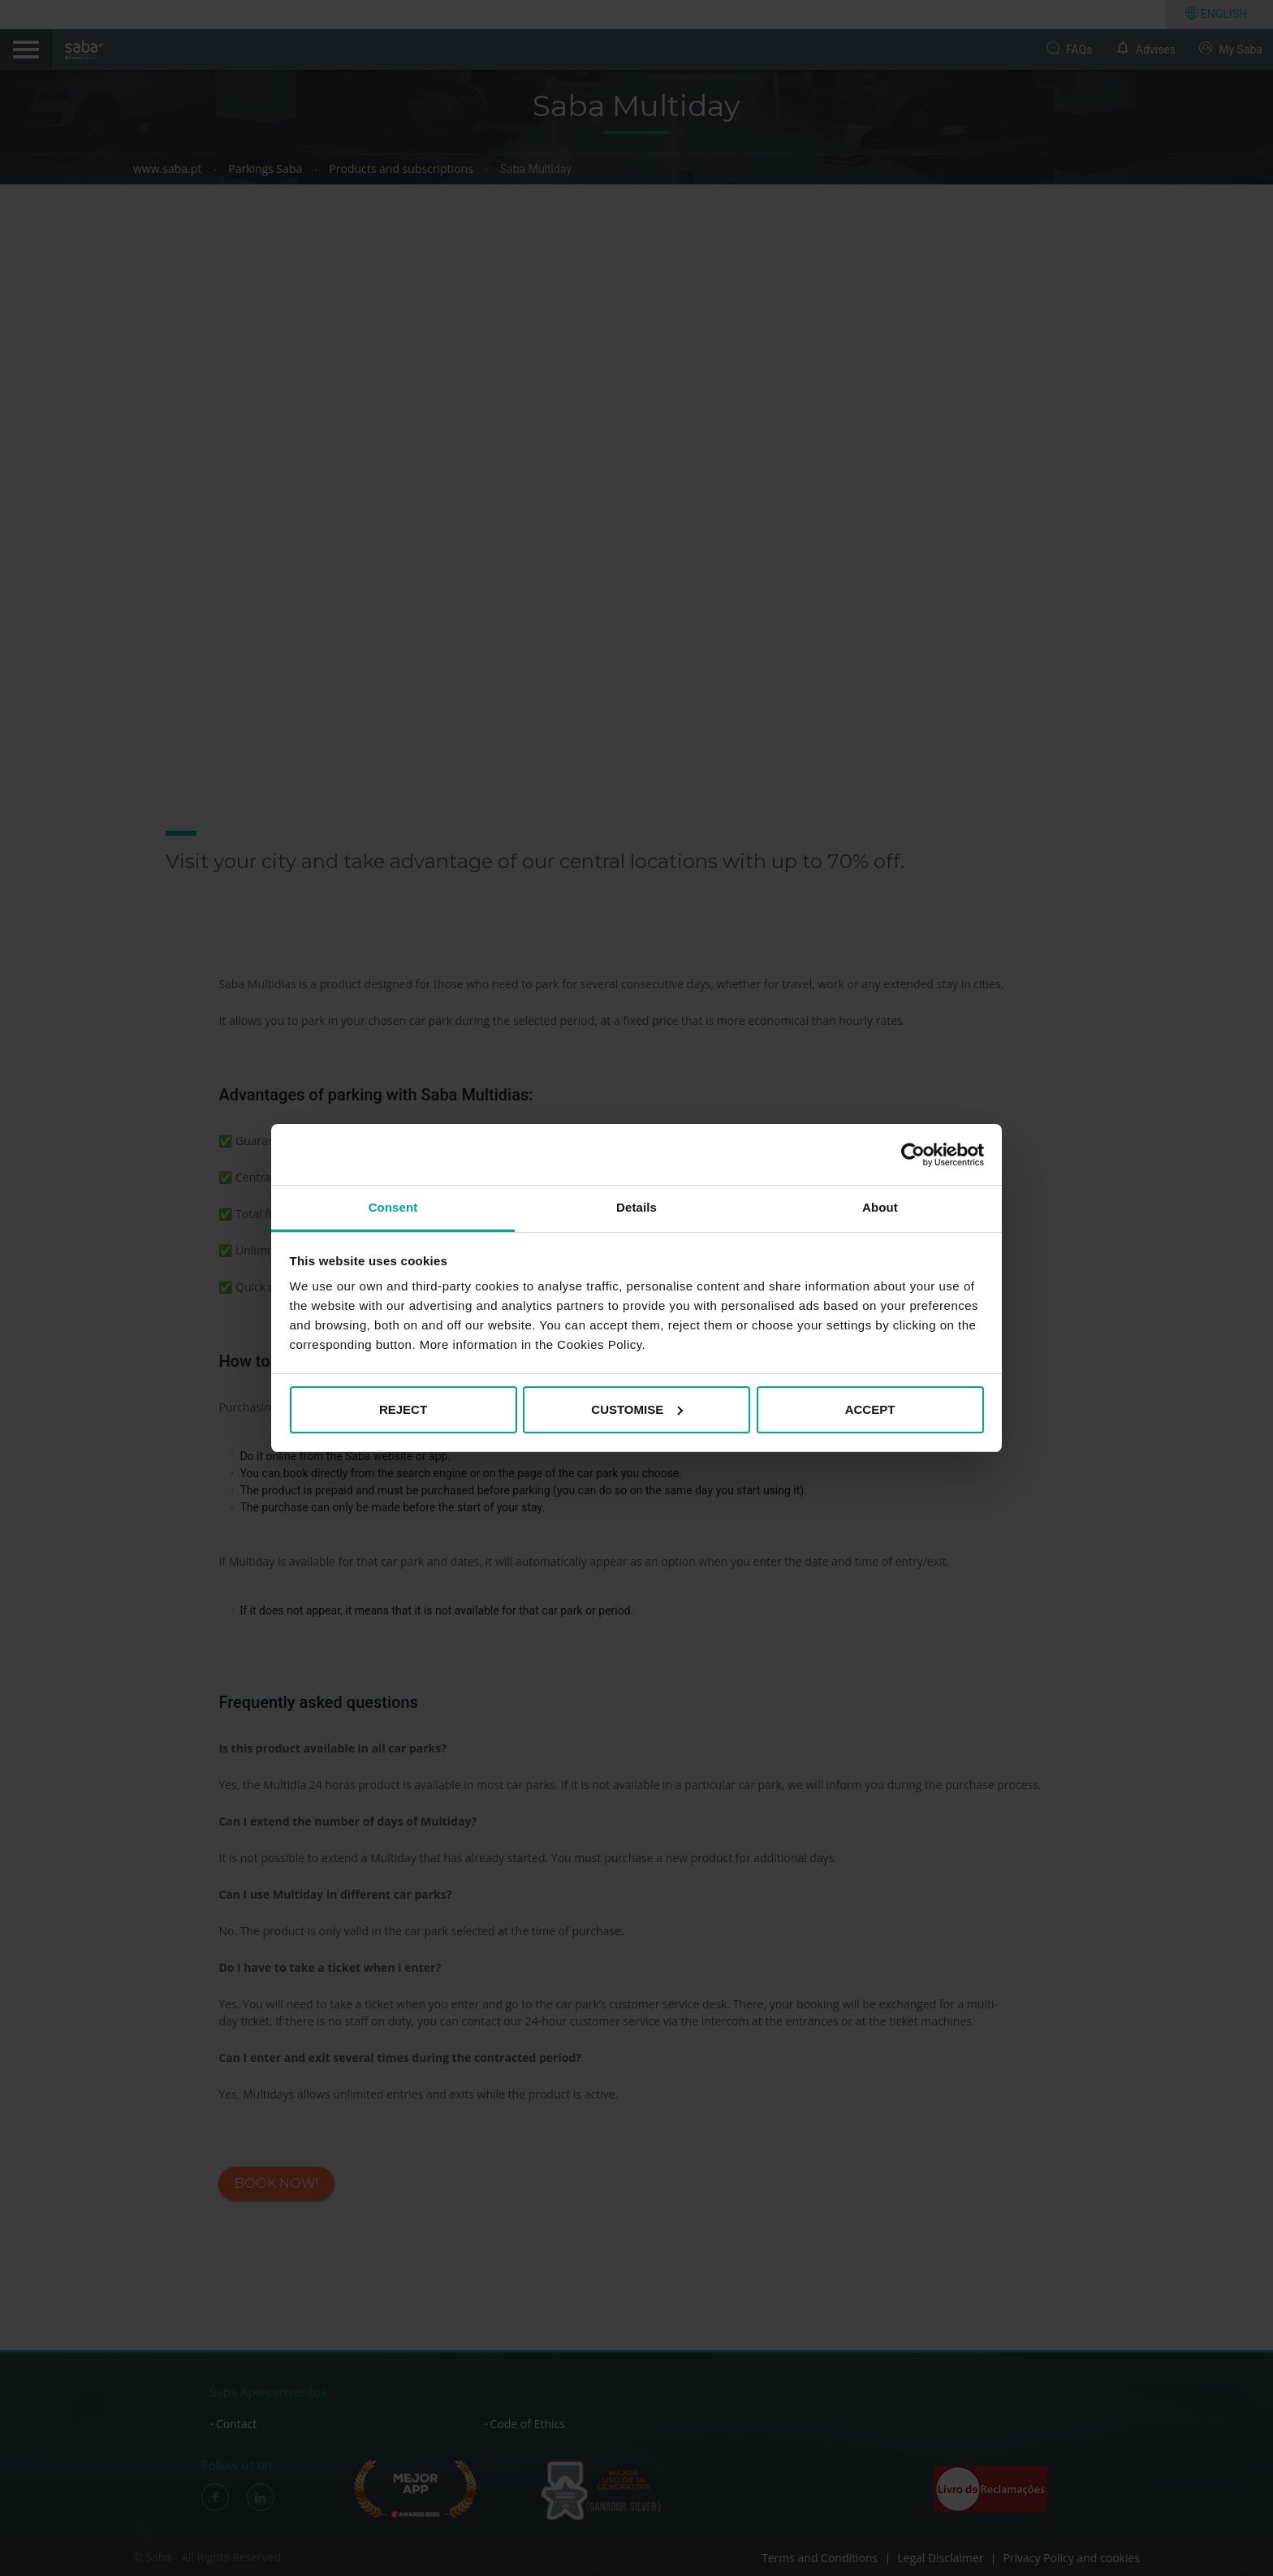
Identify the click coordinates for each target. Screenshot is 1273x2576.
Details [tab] (636, 1207)
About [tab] (880, 1207)
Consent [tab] (393, 1207)
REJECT (403, 1409)
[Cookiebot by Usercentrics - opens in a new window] (913, 1155)
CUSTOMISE (637, 1409)
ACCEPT (870, 1409)
